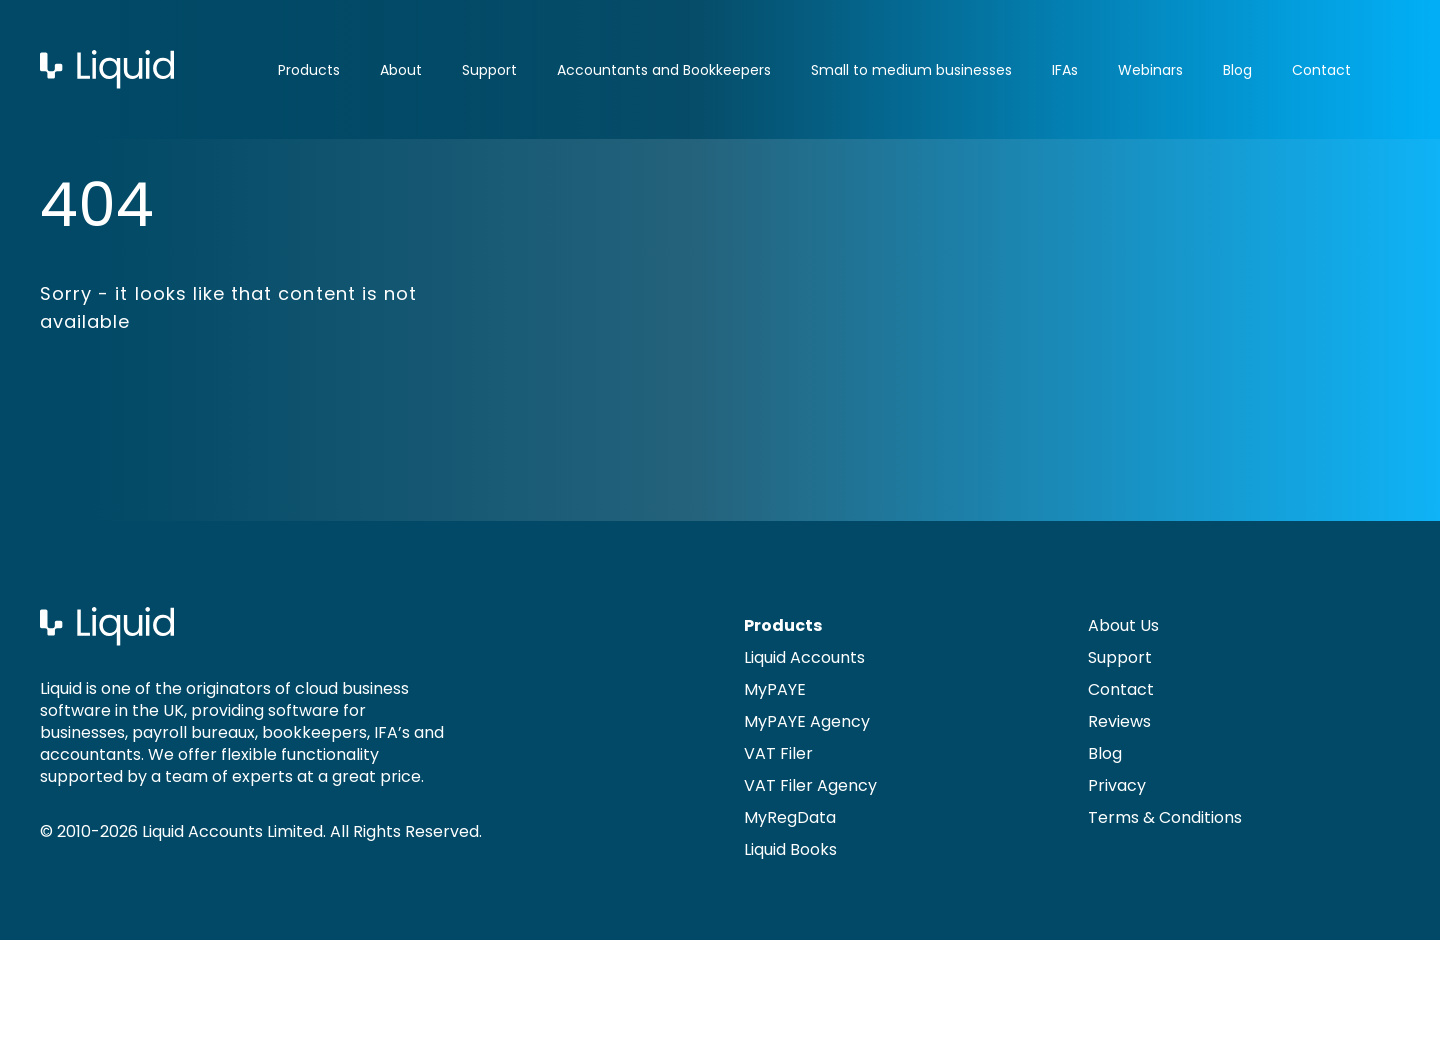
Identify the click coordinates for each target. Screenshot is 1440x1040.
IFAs (1065, 70)
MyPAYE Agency (807, 721)
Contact (1321, 70)
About (401, 70)
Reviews (1119, 721)
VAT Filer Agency (810, 785)
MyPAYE (775, 689)
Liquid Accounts (804, 657)
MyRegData (790, 817)
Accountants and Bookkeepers (664, 70)
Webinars (1150, 70)
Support (489, 70)
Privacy (1117, 785)
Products (309, 70)
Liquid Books (790, 849)
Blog (1237, 70)
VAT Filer (778, 753)
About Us (1123, 625)
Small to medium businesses (911, 70)
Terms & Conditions (1165, 817)
